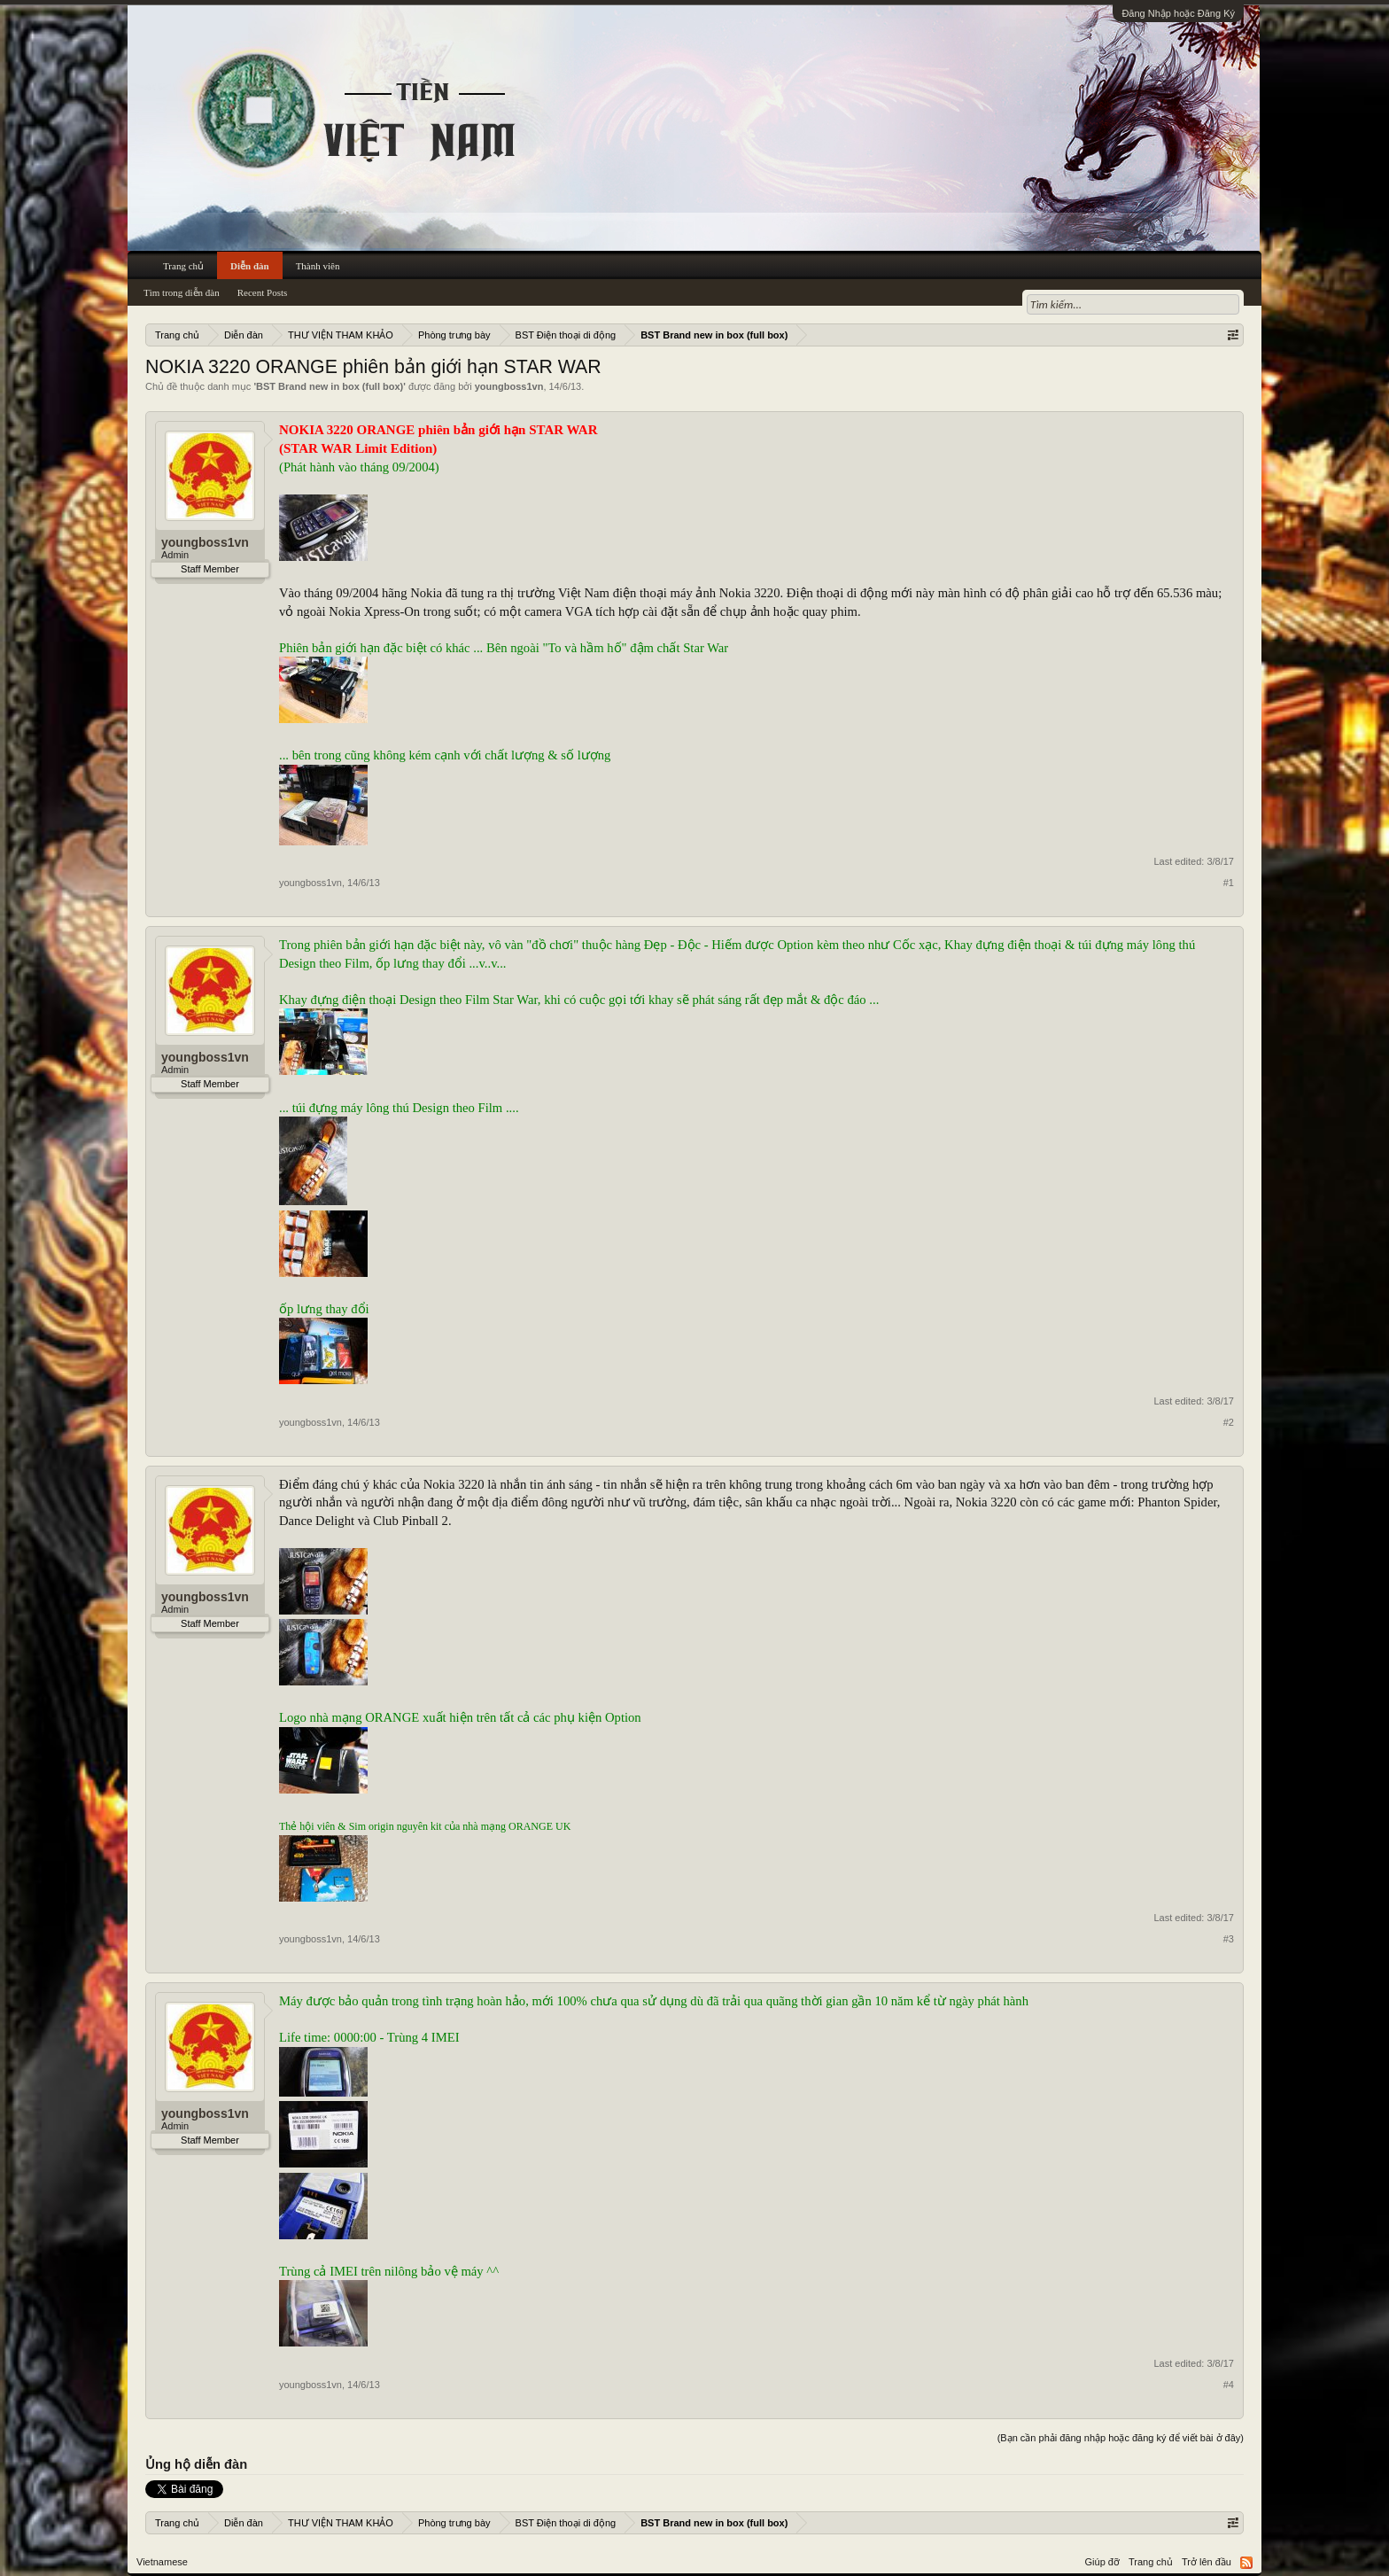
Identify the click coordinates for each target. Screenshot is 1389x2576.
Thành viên (318, 266)
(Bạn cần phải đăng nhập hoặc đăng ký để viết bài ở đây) (1120, 2437)
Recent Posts (262, 292)
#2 (1228, 1422)
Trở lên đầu (1206, 2562)
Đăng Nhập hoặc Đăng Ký (1178, 13)
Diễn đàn (249, 266)
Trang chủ (183, 266)
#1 (1228, 882)
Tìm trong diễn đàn (182, 292)
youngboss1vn (509, 386)
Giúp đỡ (1102, 2562)
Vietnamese (162, 2562)
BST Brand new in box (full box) (329, 386)
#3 (1228, 1939)
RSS (1246, 2563)
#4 (1228, 2384)
